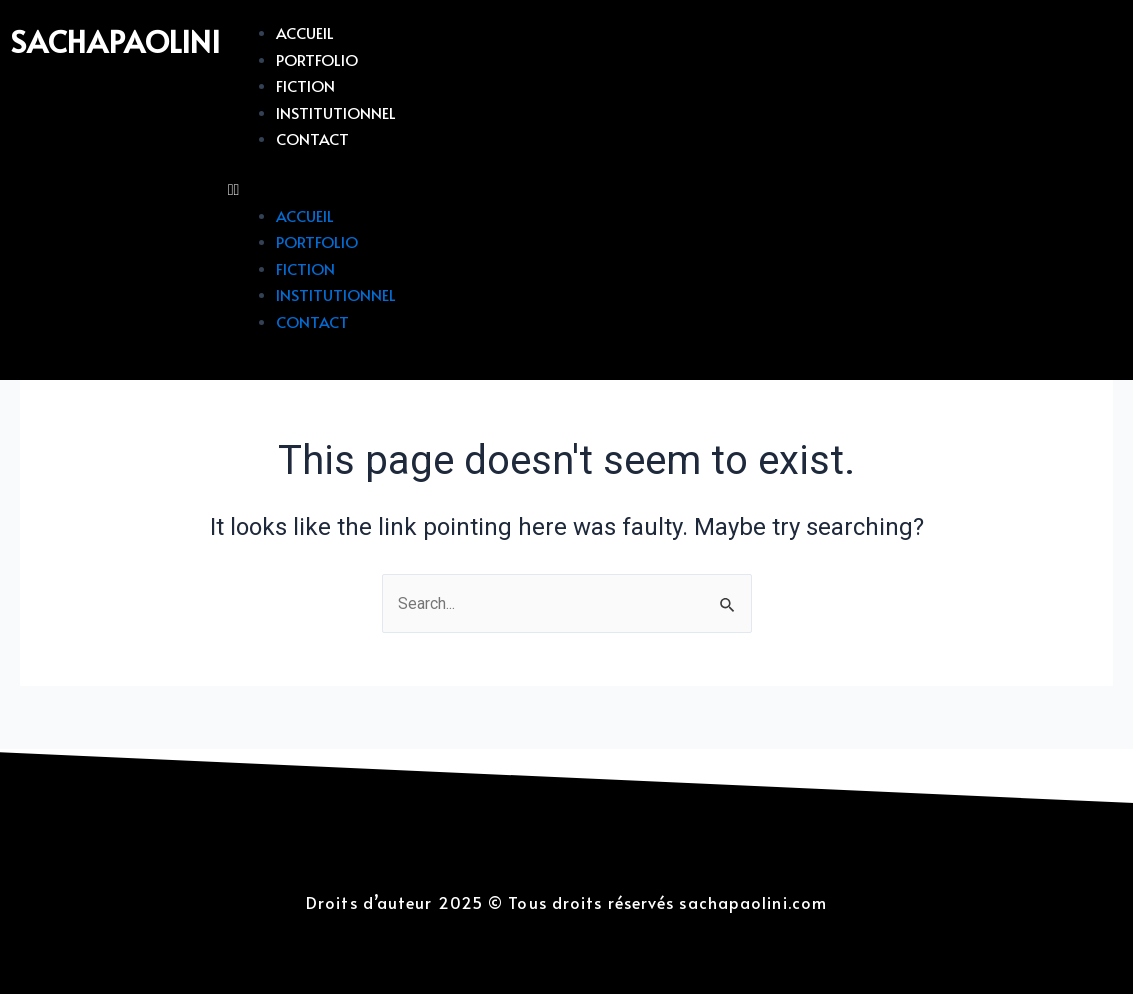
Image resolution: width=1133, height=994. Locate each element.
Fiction (306, 85)
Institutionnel (336, 112)
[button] (675, 190)
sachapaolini (120, 40)
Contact (314, 138)
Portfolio (318, 59)
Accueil (306, 32)
